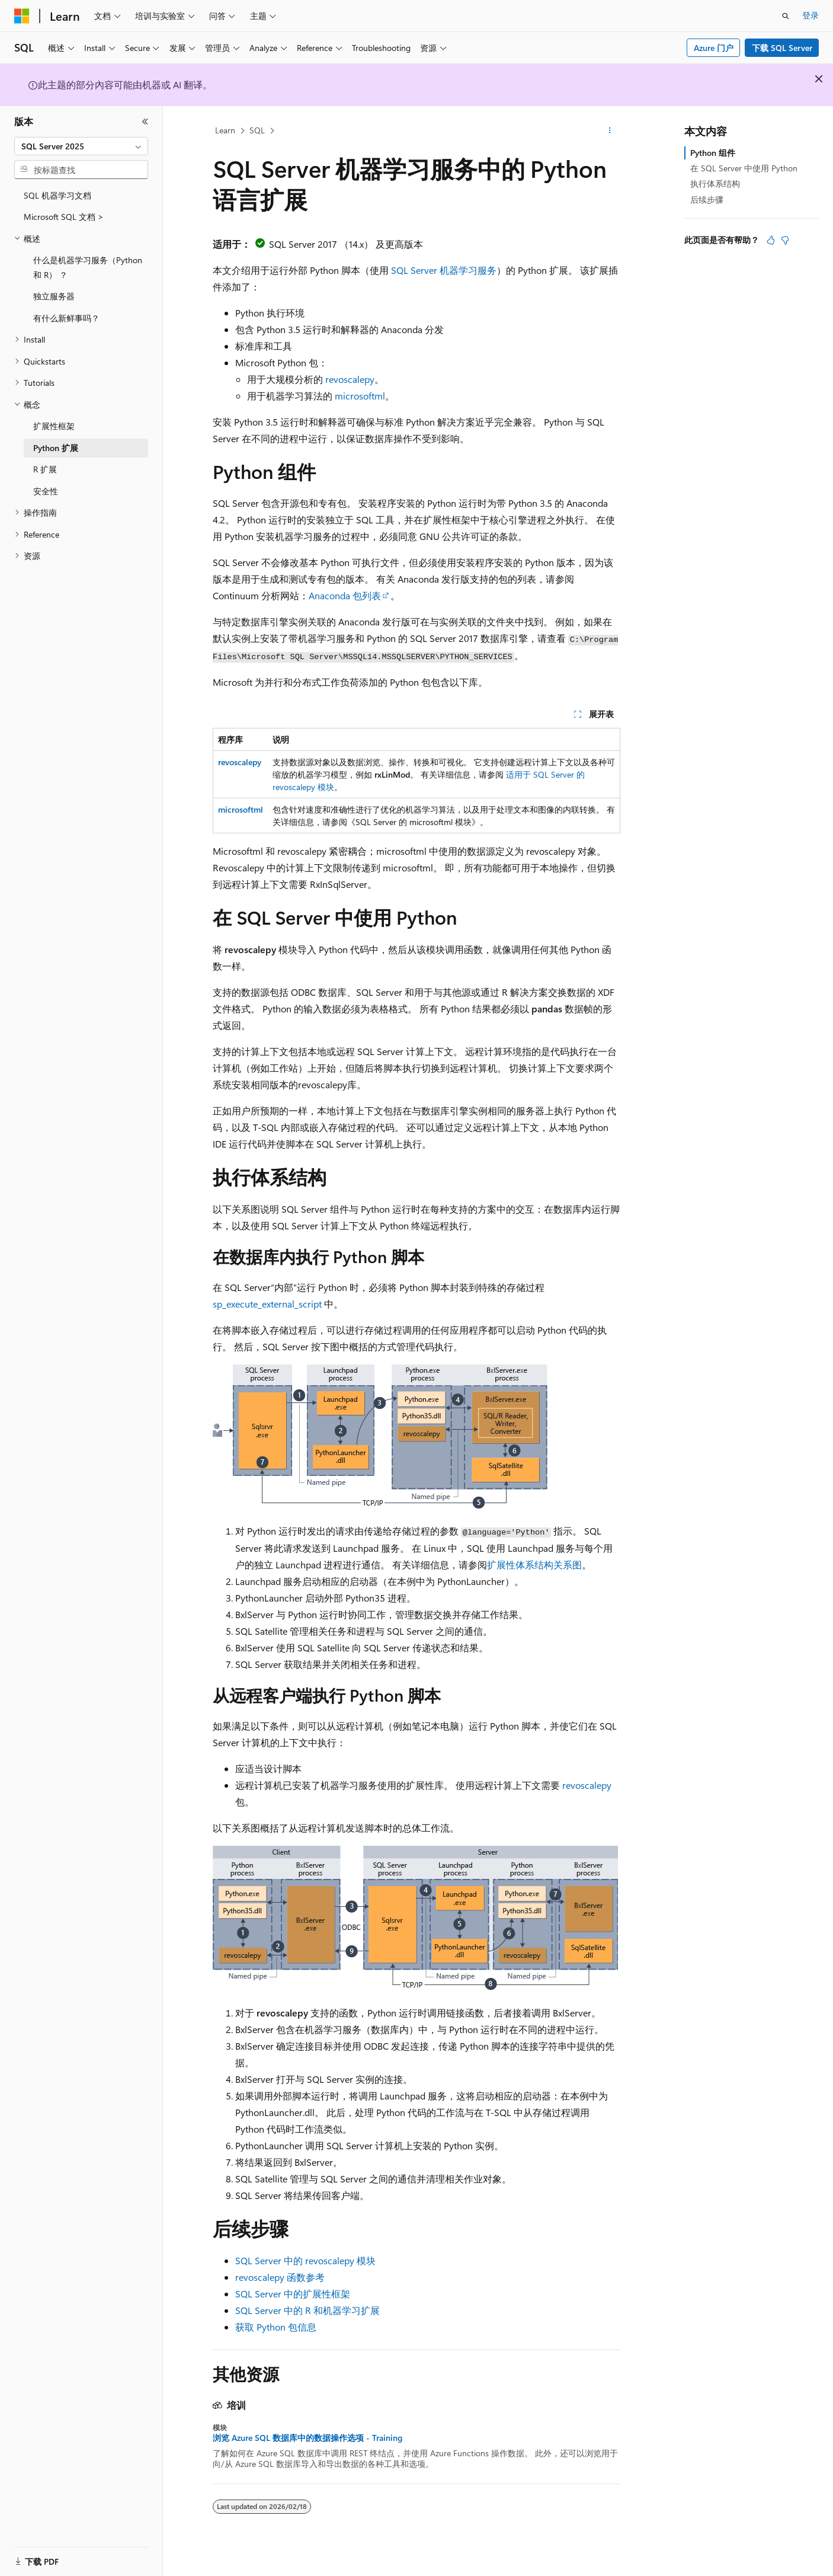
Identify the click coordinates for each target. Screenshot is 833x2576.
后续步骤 (706, 199)
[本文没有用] (785, 240)
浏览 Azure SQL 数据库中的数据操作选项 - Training (307, 2438)
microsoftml (360, 395)
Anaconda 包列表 (345, 595)
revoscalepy (349, 379)
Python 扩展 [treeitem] (55, 447)
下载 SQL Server (782, 47)
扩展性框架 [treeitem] (54, 426)
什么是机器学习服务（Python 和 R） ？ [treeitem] (87, 267)
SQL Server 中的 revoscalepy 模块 (305, 2260)
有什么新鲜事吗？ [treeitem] (66, 318)
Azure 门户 (713, 47)
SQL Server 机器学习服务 (443, 270)
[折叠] (145, 121)
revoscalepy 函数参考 (280, 2277)
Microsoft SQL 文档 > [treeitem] (64, 216)
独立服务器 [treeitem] (54, 296)
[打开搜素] (785, 16)
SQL (257, 130)
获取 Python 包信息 (275, 2327)
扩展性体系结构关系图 (534, 1564)
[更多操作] (610, 131)
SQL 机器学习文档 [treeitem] (57, 195)
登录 (810, 15)
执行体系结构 (715, 183)
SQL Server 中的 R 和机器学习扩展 (307, 2310)
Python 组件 (712, 152)
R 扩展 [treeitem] (45, 469)
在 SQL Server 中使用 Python (743, 168)
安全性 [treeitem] (45, 491)
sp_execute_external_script (267, 1303)
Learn (225, 130)
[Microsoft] (22, 16)
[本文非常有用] (771, 240)
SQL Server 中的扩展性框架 (292, 2293)
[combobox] (81, 146)
